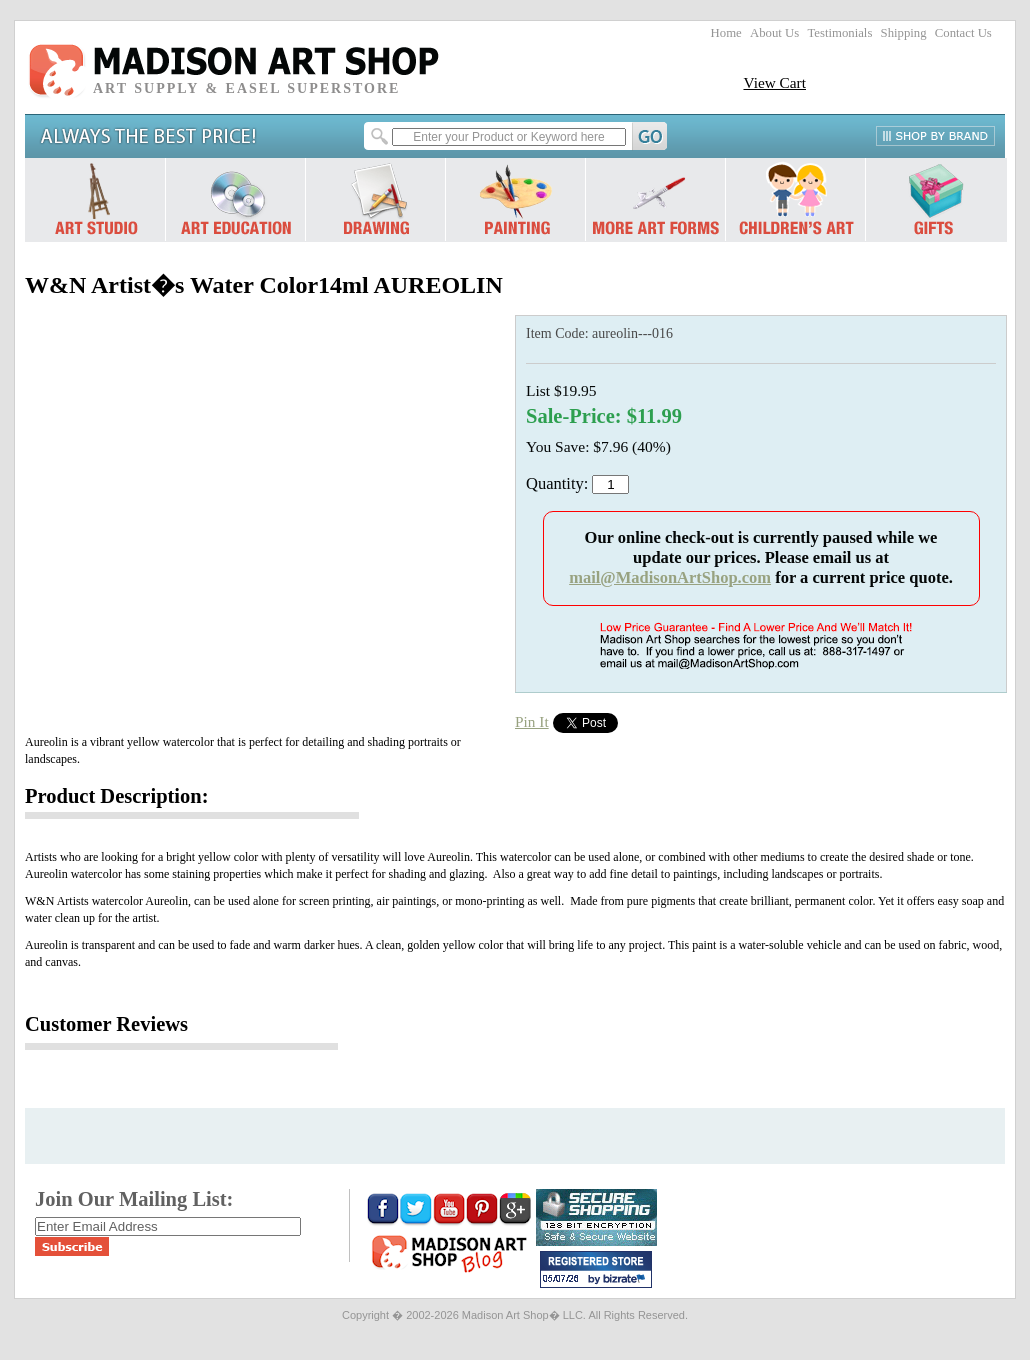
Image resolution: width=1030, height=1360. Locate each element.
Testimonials (839, 33)
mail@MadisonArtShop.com (670, 577)
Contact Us (963, 33)
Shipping (904, 33)
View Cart (774, 82)
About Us (774, 33)
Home (726, 33)
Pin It (532, 721)
